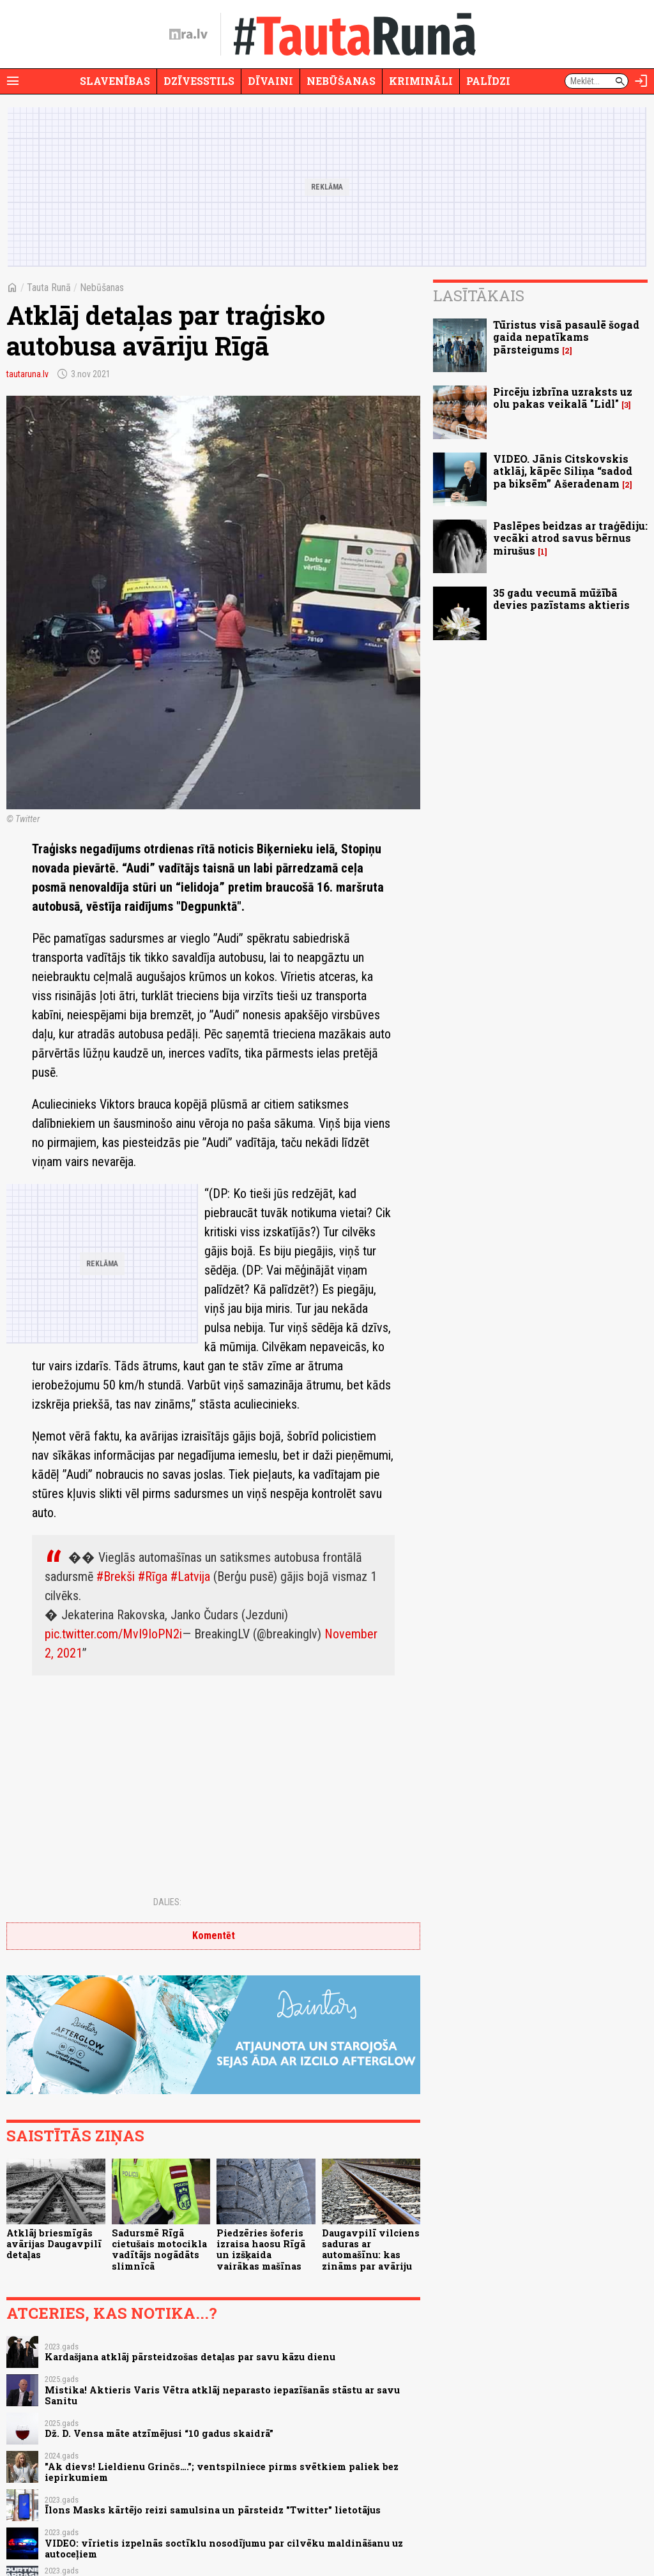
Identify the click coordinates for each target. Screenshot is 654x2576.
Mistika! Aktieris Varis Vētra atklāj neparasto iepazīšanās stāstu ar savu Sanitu (222, 2395)
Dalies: (167, 1902)
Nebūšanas (341, 80)
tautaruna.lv (27, 374)
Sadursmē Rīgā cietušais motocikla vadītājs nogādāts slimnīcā (159, 2249)
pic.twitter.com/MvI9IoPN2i (113, 1634)
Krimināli (421, 80)
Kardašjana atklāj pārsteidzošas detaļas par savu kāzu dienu (190, 2357)
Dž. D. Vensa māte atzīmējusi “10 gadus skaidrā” (159, 2433)
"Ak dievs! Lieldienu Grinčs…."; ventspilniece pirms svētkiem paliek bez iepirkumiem (222, 2471)
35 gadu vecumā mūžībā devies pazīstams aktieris (561, 598)
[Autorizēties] (641, 81)
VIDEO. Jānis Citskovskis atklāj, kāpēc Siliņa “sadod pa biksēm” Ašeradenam (562, 471)
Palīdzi (488, 80)
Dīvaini (270, 80)
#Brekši (115, 1576)
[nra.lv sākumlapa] (188, 34)
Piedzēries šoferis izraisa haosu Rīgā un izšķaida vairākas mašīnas (261, 2249)
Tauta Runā (49, 287)
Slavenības (115, 80)
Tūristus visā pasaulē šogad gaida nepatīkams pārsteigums (566, 337)
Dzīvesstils (199, 80)
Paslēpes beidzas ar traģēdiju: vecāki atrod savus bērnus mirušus (570, 538)
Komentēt (213, 1935)
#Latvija (190, 1576)
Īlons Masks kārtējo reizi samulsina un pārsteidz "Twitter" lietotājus (213, 2510)
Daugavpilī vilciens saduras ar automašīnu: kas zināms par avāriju (371, 2249)
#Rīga (152, 1576)
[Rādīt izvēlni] (13, 81)
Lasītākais (478, 295)
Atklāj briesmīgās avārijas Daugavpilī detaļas (54, 2244)
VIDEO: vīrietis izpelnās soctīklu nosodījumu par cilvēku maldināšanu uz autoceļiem (224, 2548)
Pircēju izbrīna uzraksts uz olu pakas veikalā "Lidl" (562, 397)
